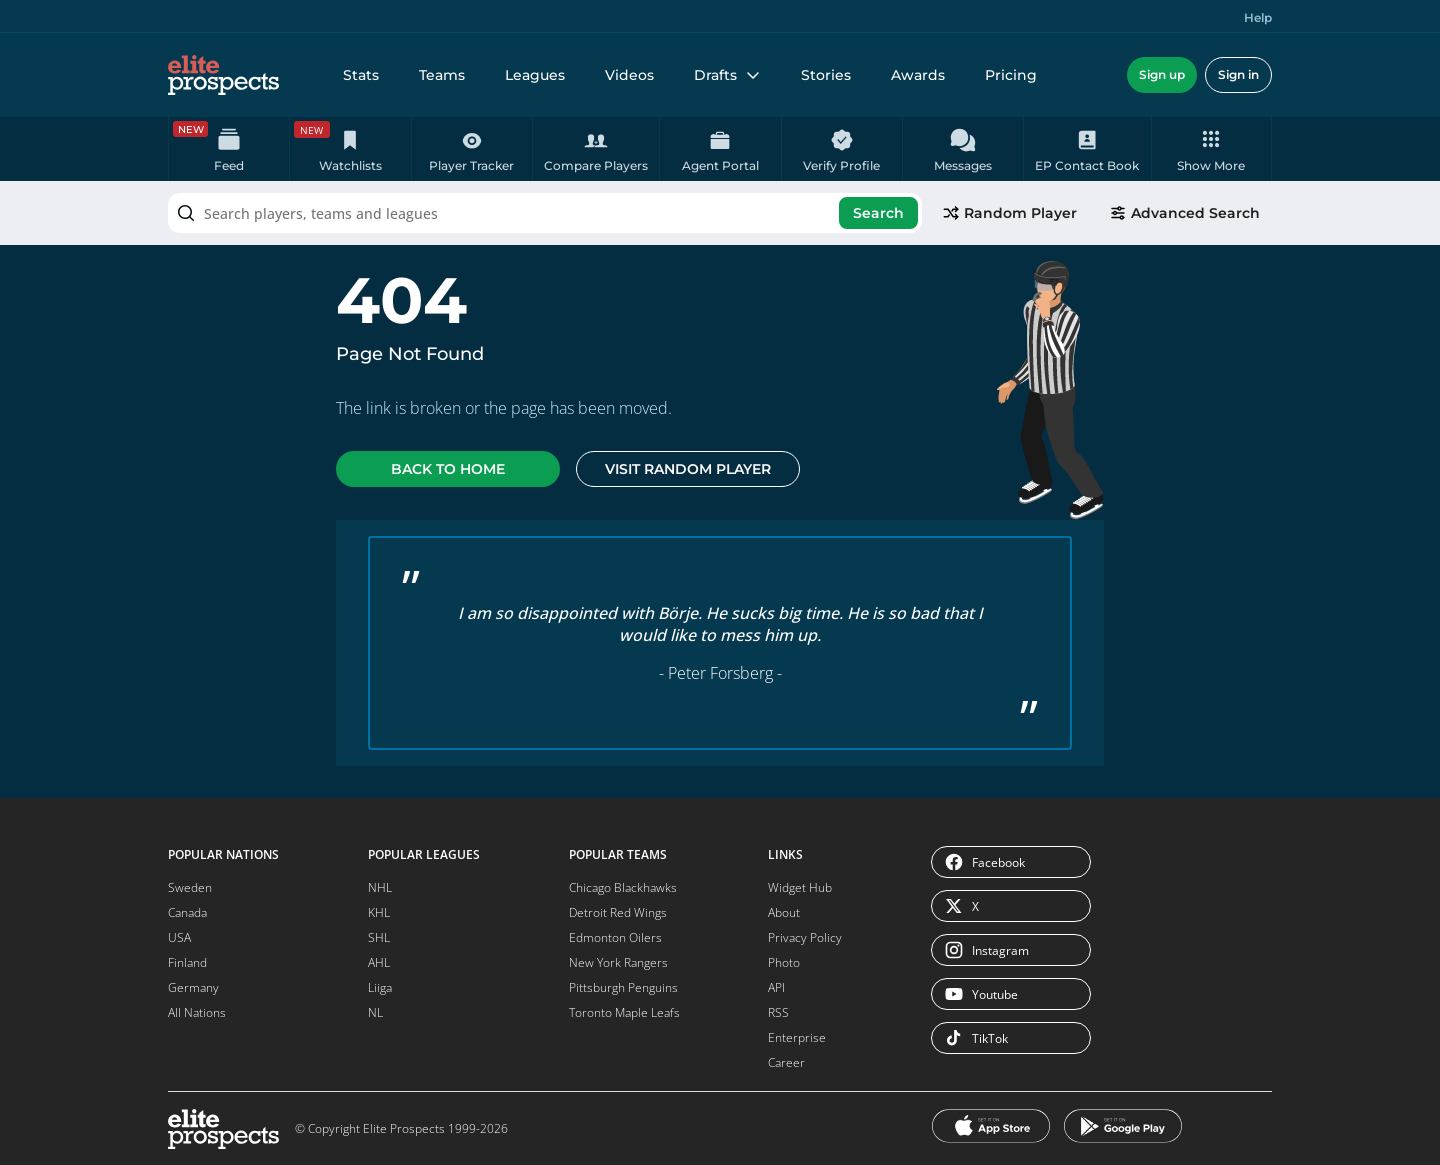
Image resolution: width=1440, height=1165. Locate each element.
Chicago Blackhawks (623, 887)
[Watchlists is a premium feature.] (350, 149)
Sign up (1162, 74)
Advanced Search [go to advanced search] (1184, 213)
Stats (361, 75)
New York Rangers (618, 962)
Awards (918, 75)
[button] (1211, 149)
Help (1258, 17)
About (784, 912)
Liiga (380, 987)
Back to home (448, 469)
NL (375, 1012)
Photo (784, 962)
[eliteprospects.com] (223, 75)
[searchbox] (545, 213)
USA (179, 937)
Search (878, 213)
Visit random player (688, 469)
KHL (379, 912)
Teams (442, 75)
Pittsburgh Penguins (623, 987)
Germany (193, 987)
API (776, 987)
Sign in (1238, 74)
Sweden (190, 887)
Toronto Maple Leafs (624, 1012)
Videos (629, 75)
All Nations (197, 1012)
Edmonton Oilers (615, 937)
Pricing (1011, 75)
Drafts (727, 75)
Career (786, 1062)
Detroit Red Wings (618, 912)
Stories (826, 75)
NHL (380, 887)
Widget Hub (800, 887)
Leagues (535, 75)
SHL (379, 937)
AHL (379, 962)
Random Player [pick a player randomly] (1009, 213)
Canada (187, 912)
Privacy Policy (805, 937)
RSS (778, 1012)
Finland (187, 962)
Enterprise (797, 1037)
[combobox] (545, 213)
